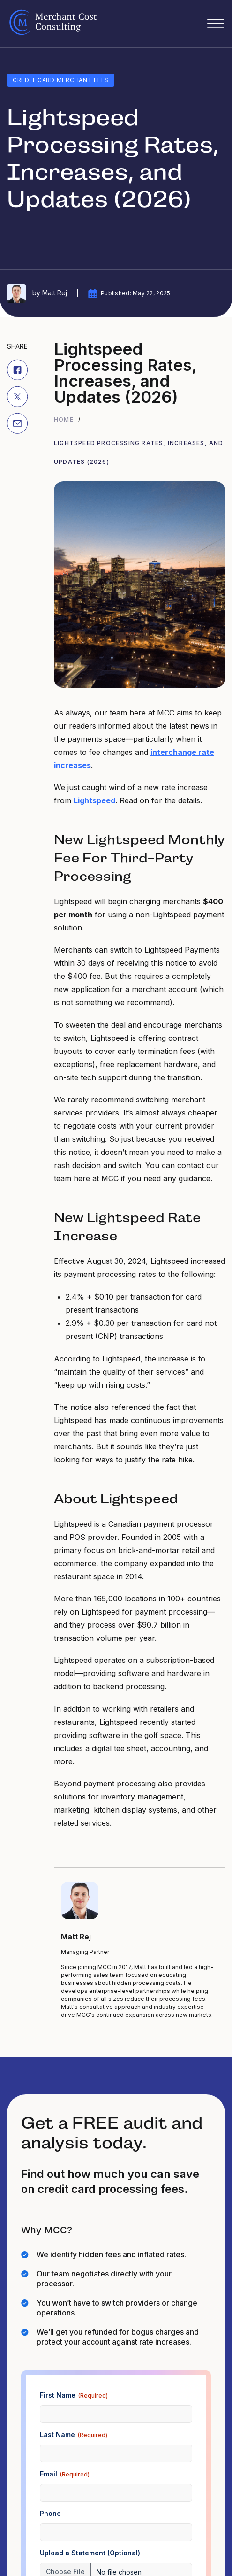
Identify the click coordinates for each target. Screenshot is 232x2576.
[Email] (17, 423)
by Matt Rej (37, 293)
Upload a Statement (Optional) (90, 2553)
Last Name (73, 2434)
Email (65, 2474)
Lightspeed (94, 800)
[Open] (215, 24)
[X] (17, 396)
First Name (74, 2395)
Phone (50, 2513)
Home (64, 419)
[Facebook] (17, 369)
